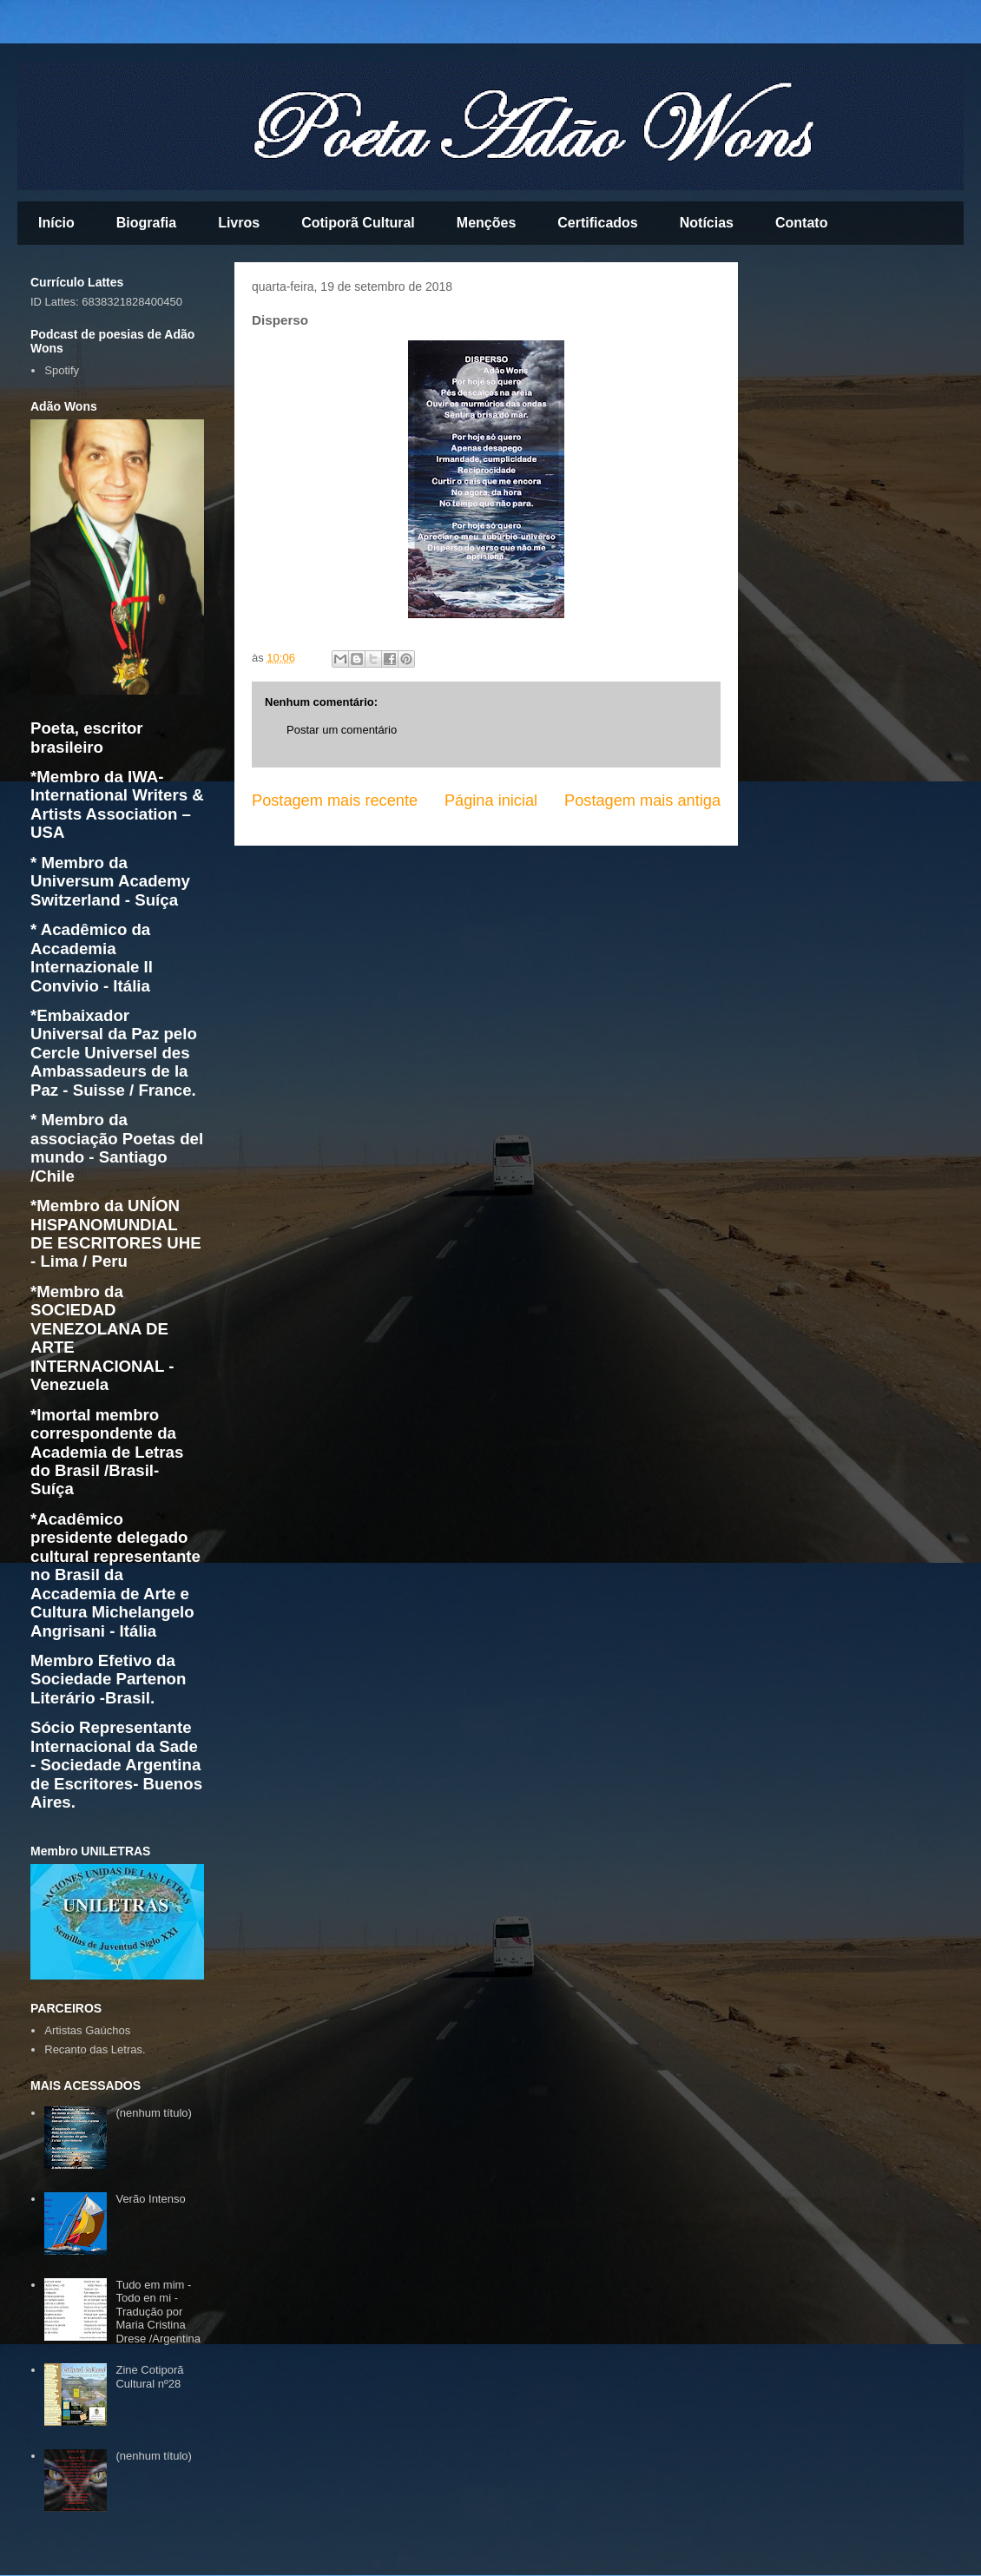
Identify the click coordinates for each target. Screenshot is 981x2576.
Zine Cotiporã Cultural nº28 (149, 2376)
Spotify (61, 370)
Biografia (146, 222)
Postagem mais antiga (642, 800)
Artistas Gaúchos (87, 2030)
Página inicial (490, 800)
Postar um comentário (341, 729)
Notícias (707, 222)
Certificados (597, 222)
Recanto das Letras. (94, 2049)
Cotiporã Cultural (358, 222)
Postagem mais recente (335, 800)
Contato (801, 222)
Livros (239, 222)
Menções (486, 222)
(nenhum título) (153, 2112)
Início (56, 222)
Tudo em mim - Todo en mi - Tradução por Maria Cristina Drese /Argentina (158, 2311)
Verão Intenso (150, 2198)
